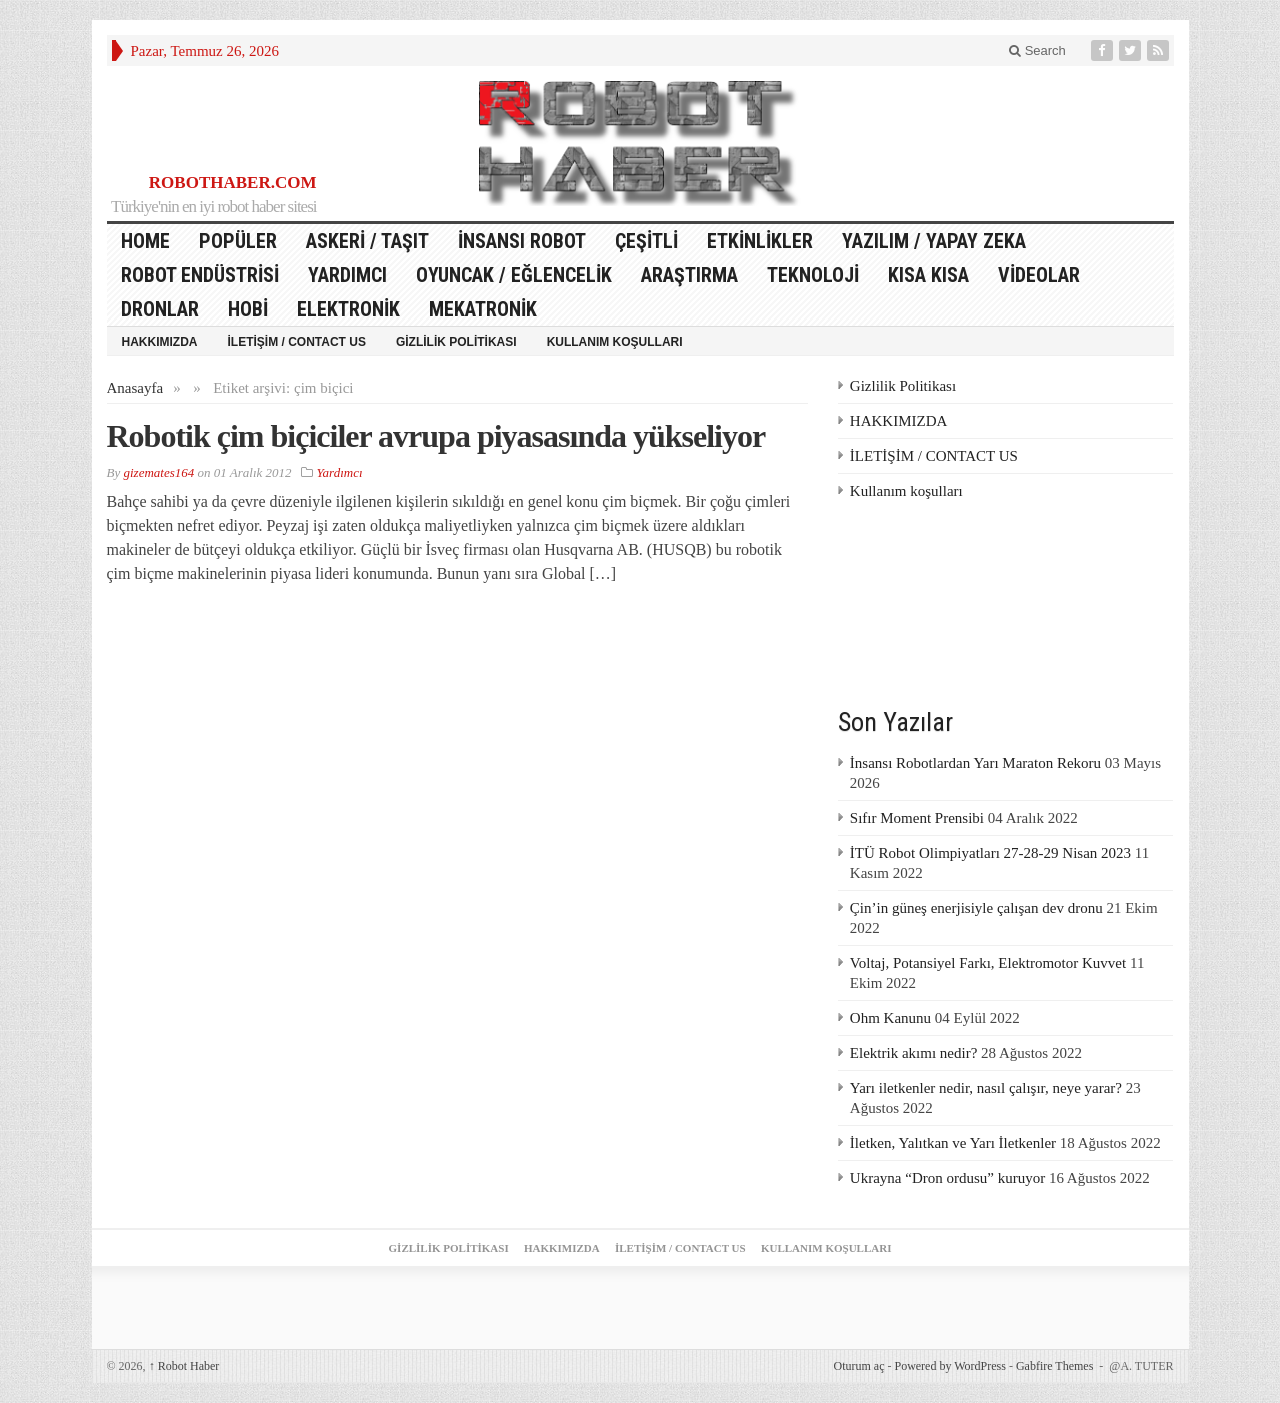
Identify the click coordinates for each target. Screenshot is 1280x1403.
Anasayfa (135, 388)
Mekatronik (483, 309)
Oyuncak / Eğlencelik (514, 275)
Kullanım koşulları (615, 342)
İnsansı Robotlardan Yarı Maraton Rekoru (975, 763)
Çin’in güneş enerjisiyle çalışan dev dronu (976, 908)
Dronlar (160, 309)
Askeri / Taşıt (367, 241)
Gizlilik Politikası (456, 342)
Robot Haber (184, 1366)
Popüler (238, 241)
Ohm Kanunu (890, 1018)
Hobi (248, 309)
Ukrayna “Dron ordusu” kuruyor (947, 1178)
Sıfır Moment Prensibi (917, 818)
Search (1037, 50)
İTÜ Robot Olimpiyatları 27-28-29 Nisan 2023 (990, 853)
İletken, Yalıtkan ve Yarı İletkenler (953, 1143)
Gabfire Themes (1054, 1366)
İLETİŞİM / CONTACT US (297, 342)
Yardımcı (347, 275)
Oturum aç (858, 1366)
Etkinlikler (760, 241)
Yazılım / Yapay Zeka (934, 241)
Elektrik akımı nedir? (913, 1053)
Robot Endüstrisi (200, 275)
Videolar (1039, 275)
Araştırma (689, 275)
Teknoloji (813, 275)
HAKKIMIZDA (160, 342)
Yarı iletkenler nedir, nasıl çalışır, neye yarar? (986, 1088)
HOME (145, 241)
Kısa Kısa (928, 275)
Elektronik (348, 309)
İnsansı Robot (522, 241)
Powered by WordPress (949, 1366)
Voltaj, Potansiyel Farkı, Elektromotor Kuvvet (988, 963)
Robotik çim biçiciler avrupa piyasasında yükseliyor (436, 436)
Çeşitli (646, 241)
